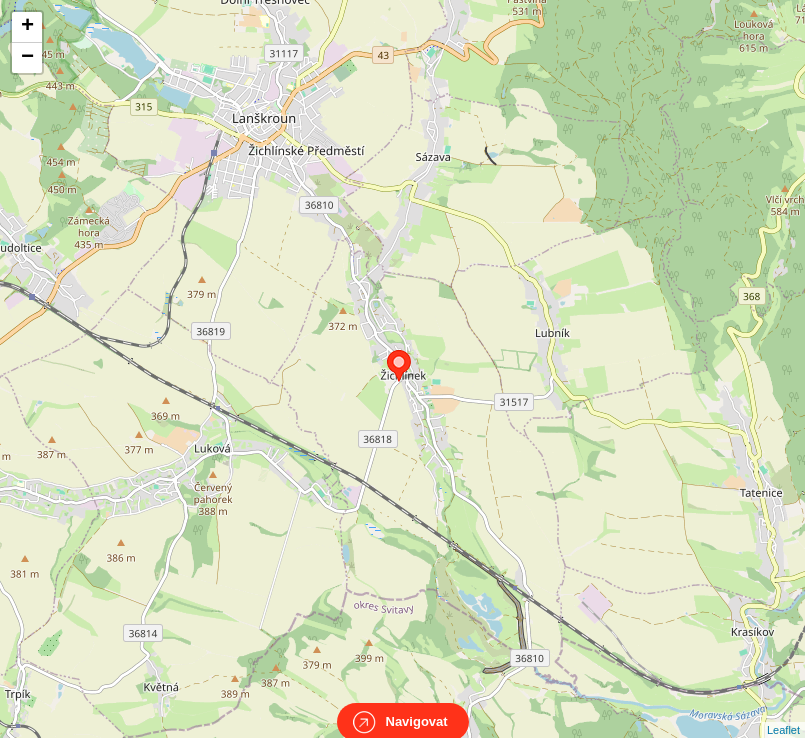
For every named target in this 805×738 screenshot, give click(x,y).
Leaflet (783, 712)
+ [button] (27, 27)
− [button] (27, 58)
